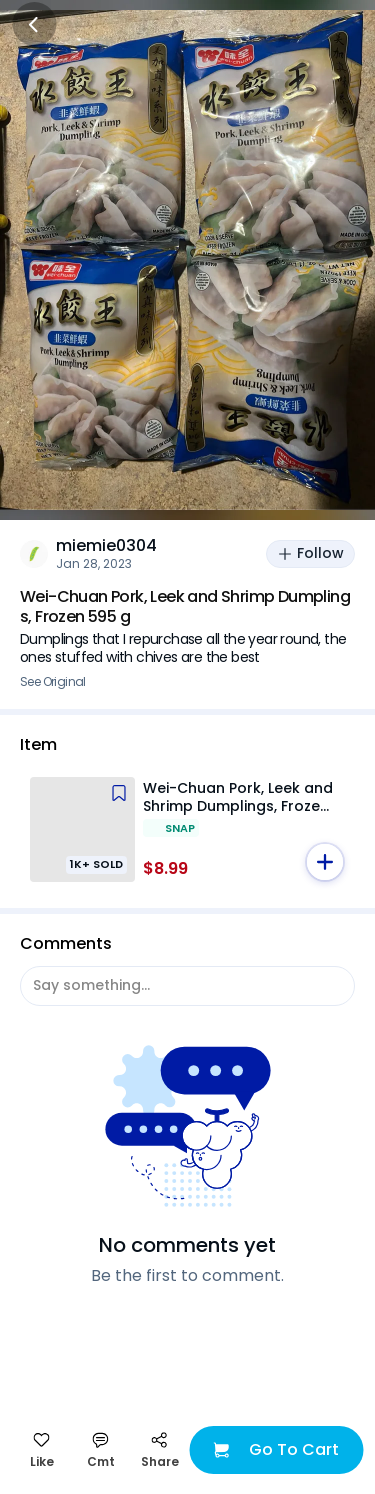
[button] (325, 862)
